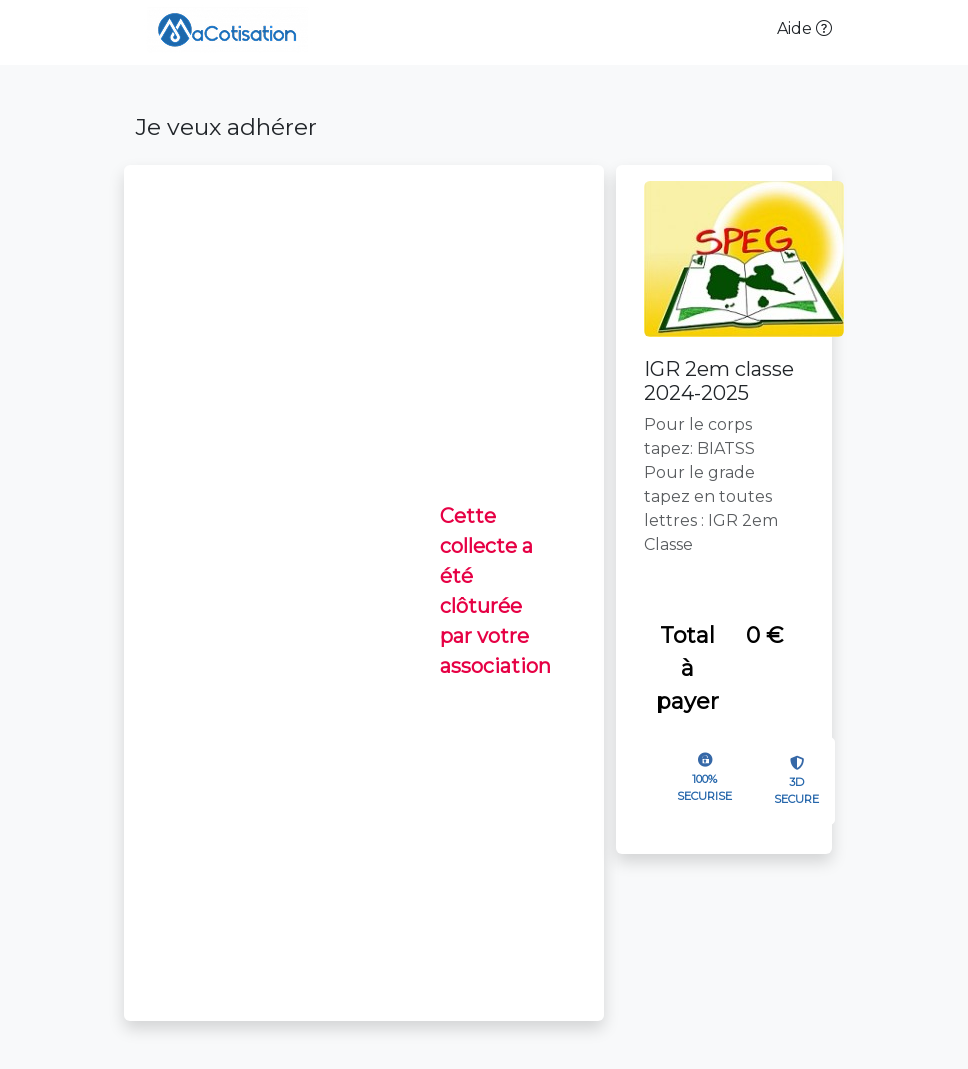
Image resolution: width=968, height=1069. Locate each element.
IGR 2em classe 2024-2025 (719, 381)
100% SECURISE (704, 787)
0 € (764, 635)
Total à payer (687, 668)
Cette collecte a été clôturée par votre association (495, 591)
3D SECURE (796, 790)
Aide (804, 28)
